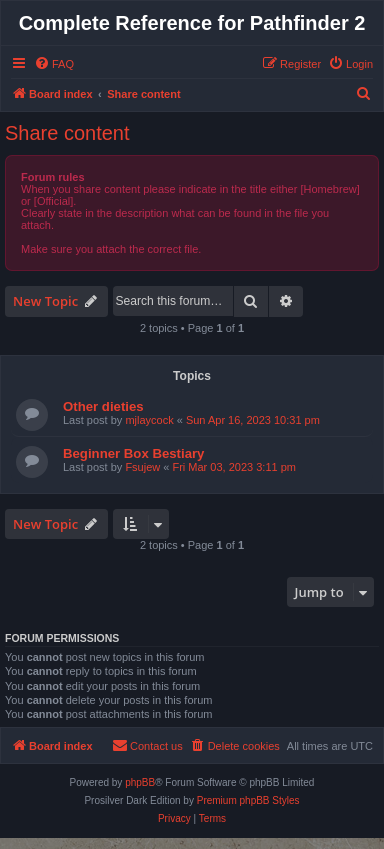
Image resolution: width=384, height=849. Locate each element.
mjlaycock (149, 420)
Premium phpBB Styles (248, 800)
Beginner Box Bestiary (133, 453)
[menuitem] (54, 64)
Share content (67, 133)
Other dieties (103, 406)
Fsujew (142, 467)
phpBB (140, 782)
